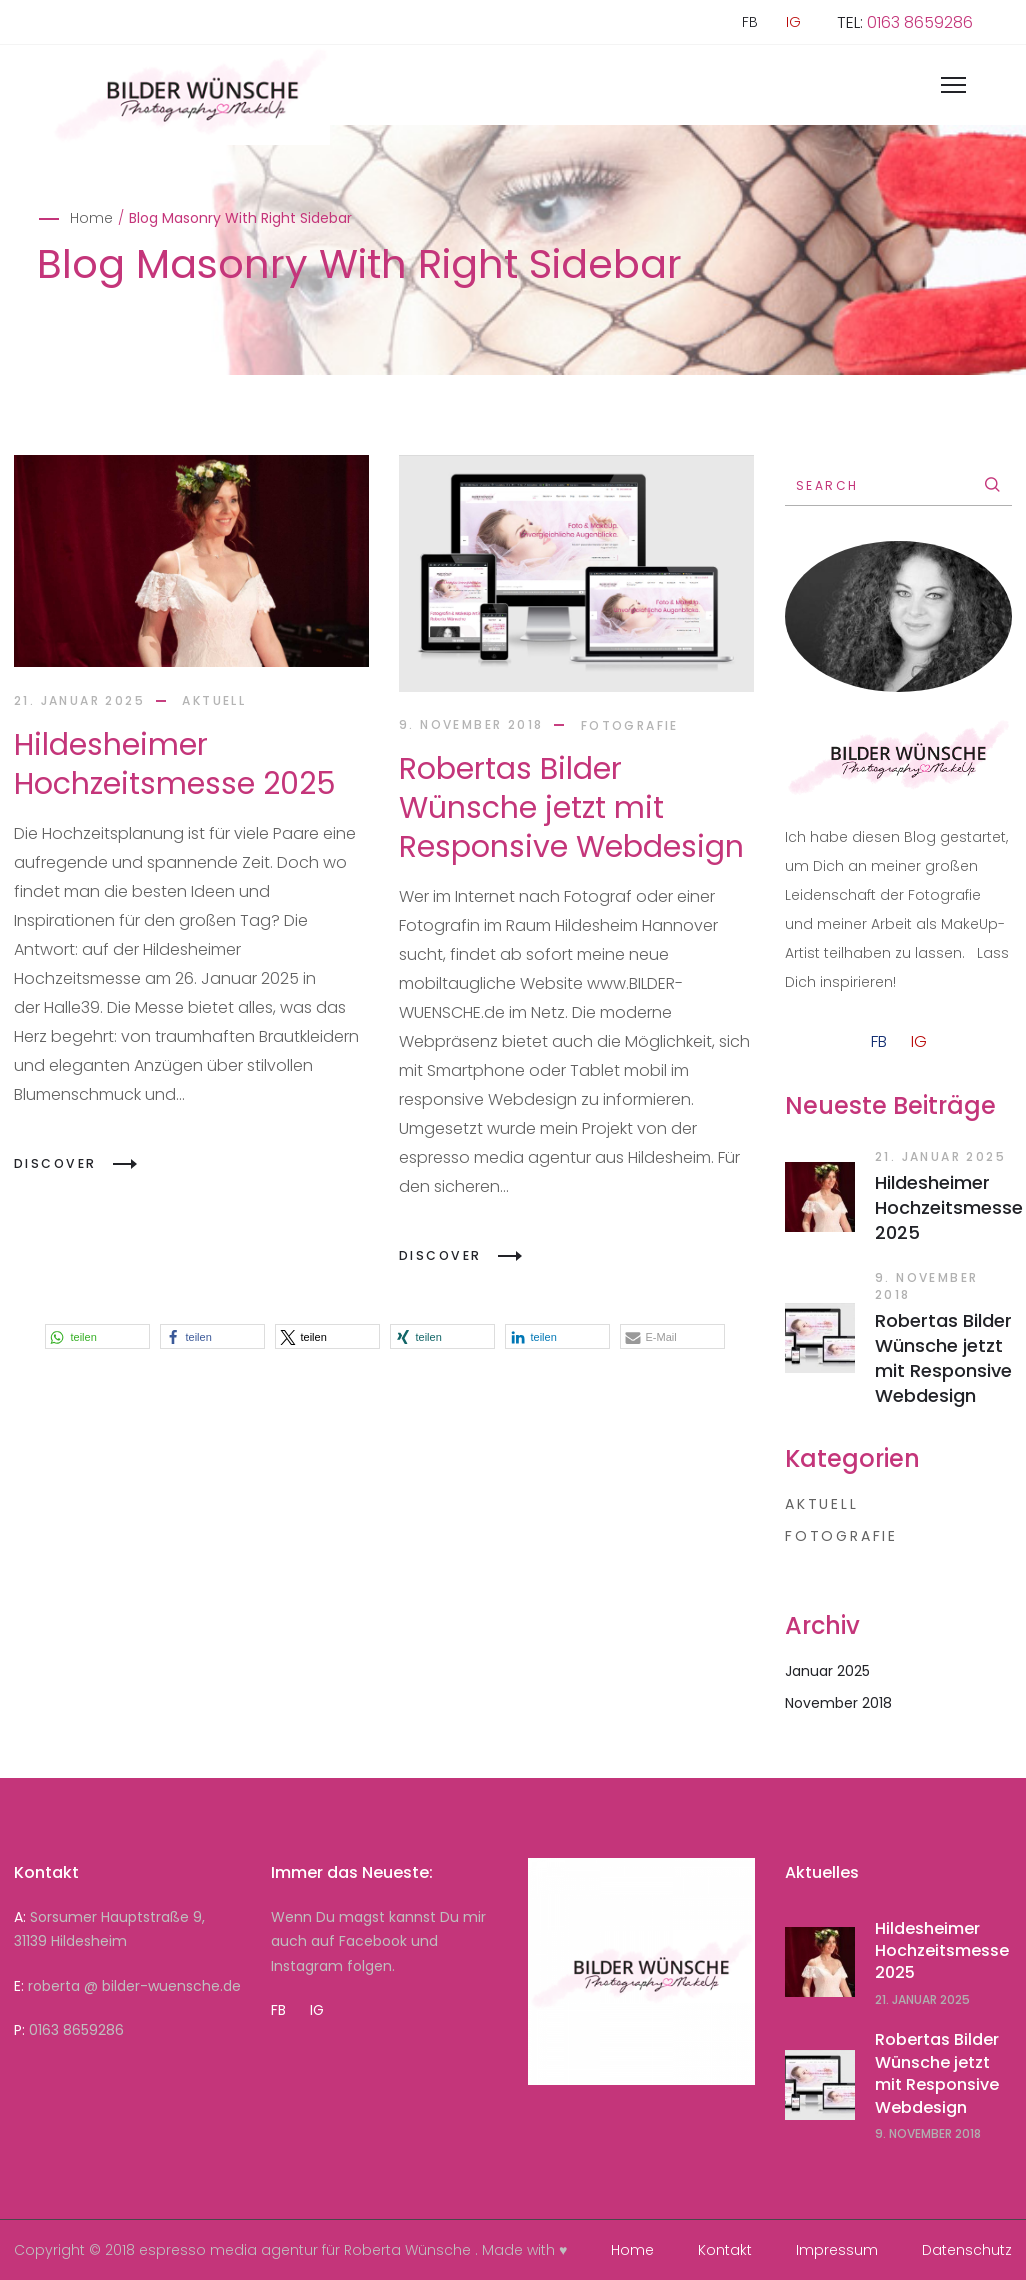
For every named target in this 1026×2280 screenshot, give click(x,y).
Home (91, 218)
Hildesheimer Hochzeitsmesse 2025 (175, 764)
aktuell (214, 700)
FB (750, 22)
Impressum (837, 2250)
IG (793, 22)
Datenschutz (967, 2250)
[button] (97, 1336)
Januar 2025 (827, 1671)
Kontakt (725, 2250)
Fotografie (630, 724)
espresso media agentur (228, 2250)
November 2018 (838, 1703)
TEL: (905, 22)
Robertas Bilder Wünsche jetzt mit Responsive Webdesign (571, 808)
